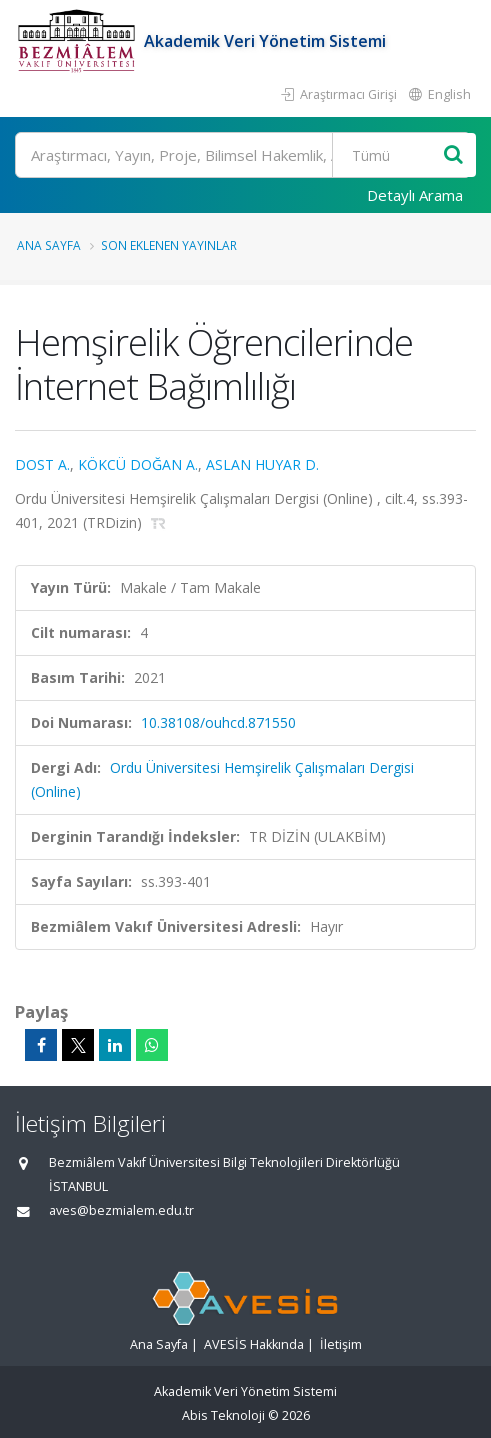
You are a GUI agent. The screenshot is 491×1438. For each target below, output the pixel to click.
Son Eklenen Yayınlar (169, 245)
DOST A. (42, 464)
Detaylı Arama (415, 195)
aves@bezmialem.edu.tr (121, 1210)
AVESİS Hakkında (254, 1344)
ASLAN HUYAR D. (262, 464)
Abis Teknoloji (223, 1415)
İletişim (341, 1344)
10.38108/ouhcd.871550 (218, 722)
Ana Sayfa (49, 245)
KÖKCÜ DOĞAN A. (138, 464)
